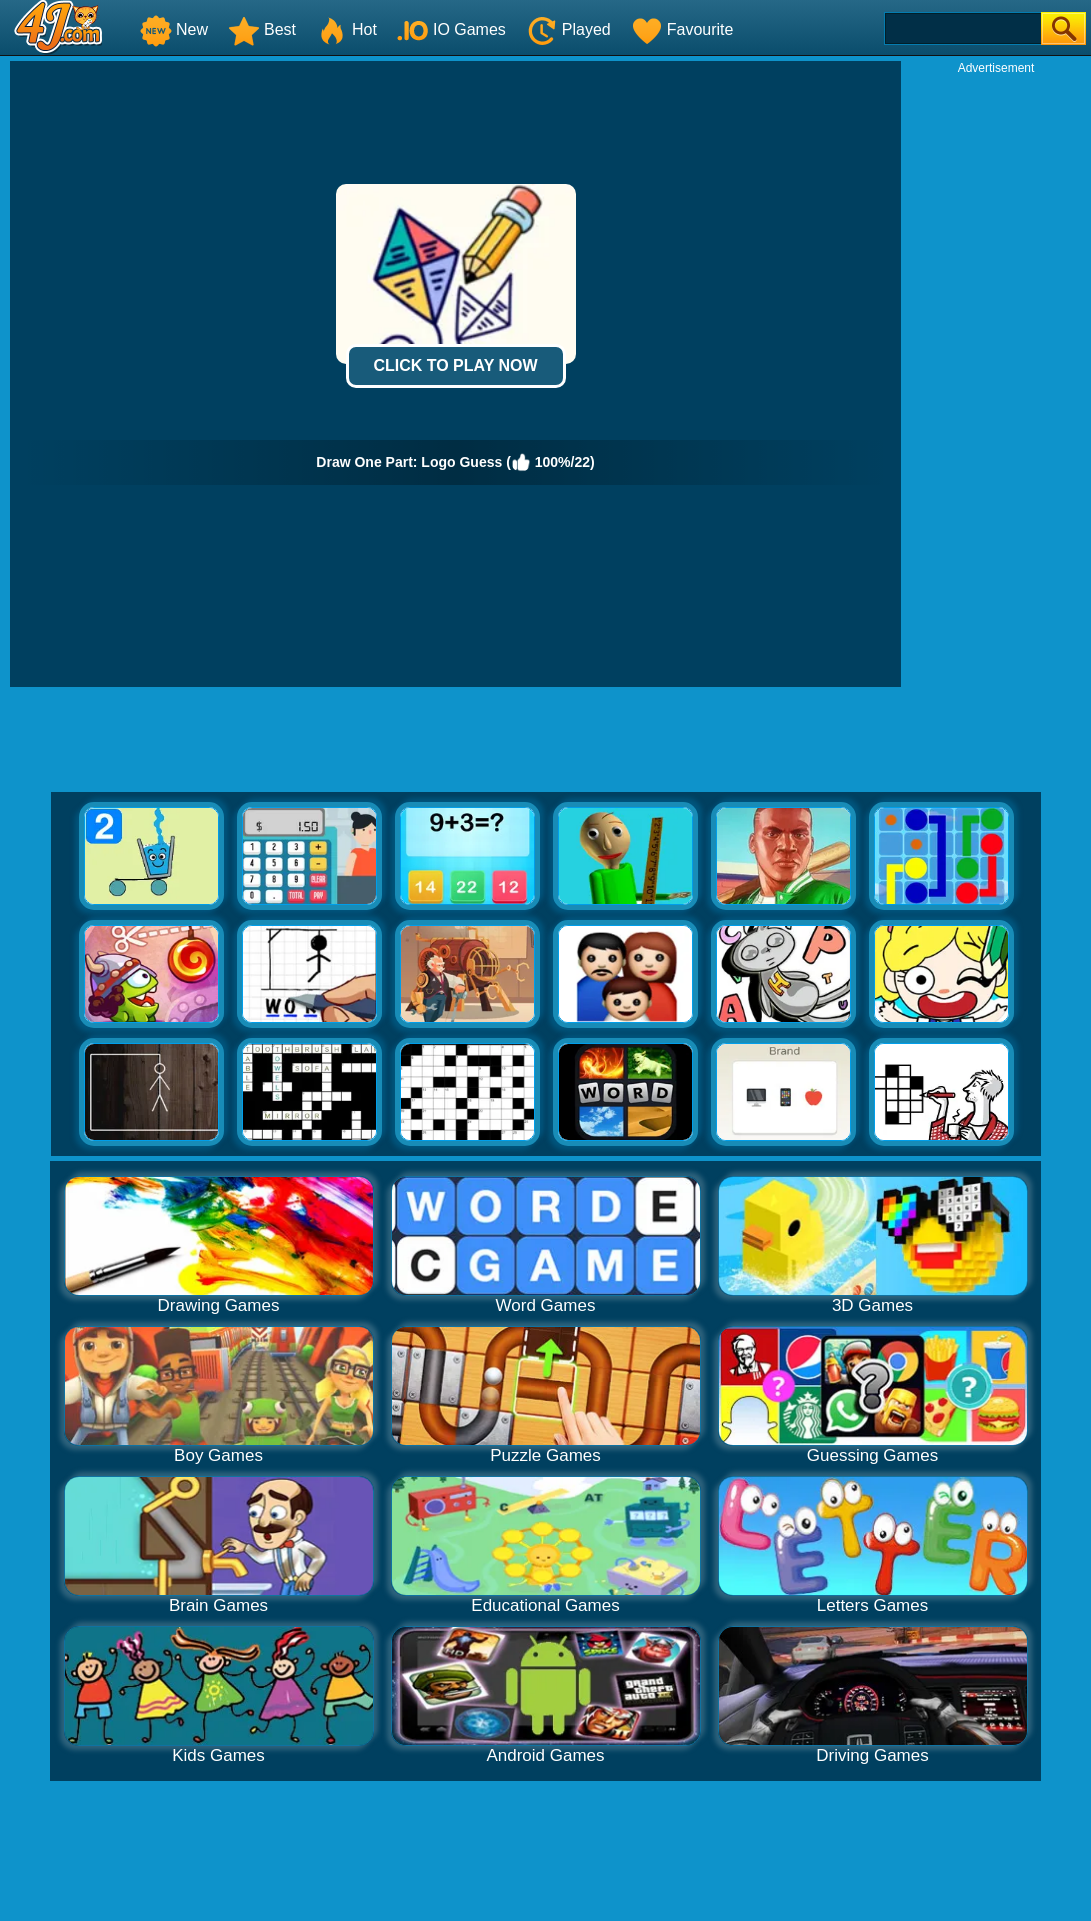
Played (568, 29)
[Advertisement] (996, 376)
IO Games (451, 29)
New (174, 29)
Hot (346, 29)
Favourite (682, 29)
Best (262, 29)
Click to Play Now (455, 365)
